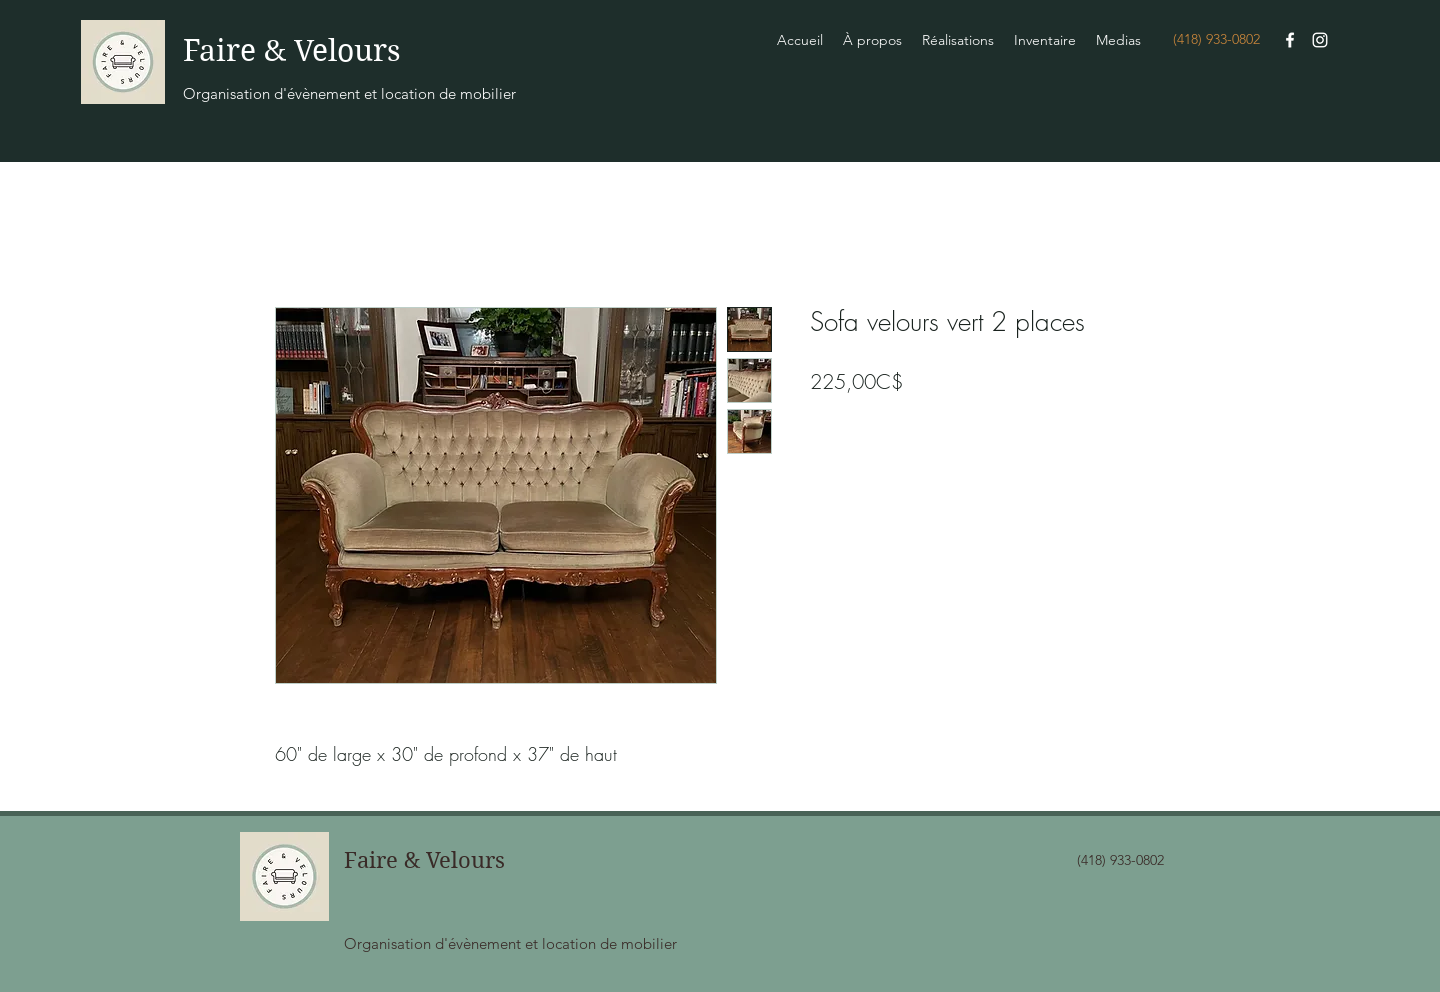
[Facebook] (1290, 40)
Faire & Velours (292, 50)
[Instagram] (1320, 40)
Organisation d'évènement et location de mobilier (349, 93)
